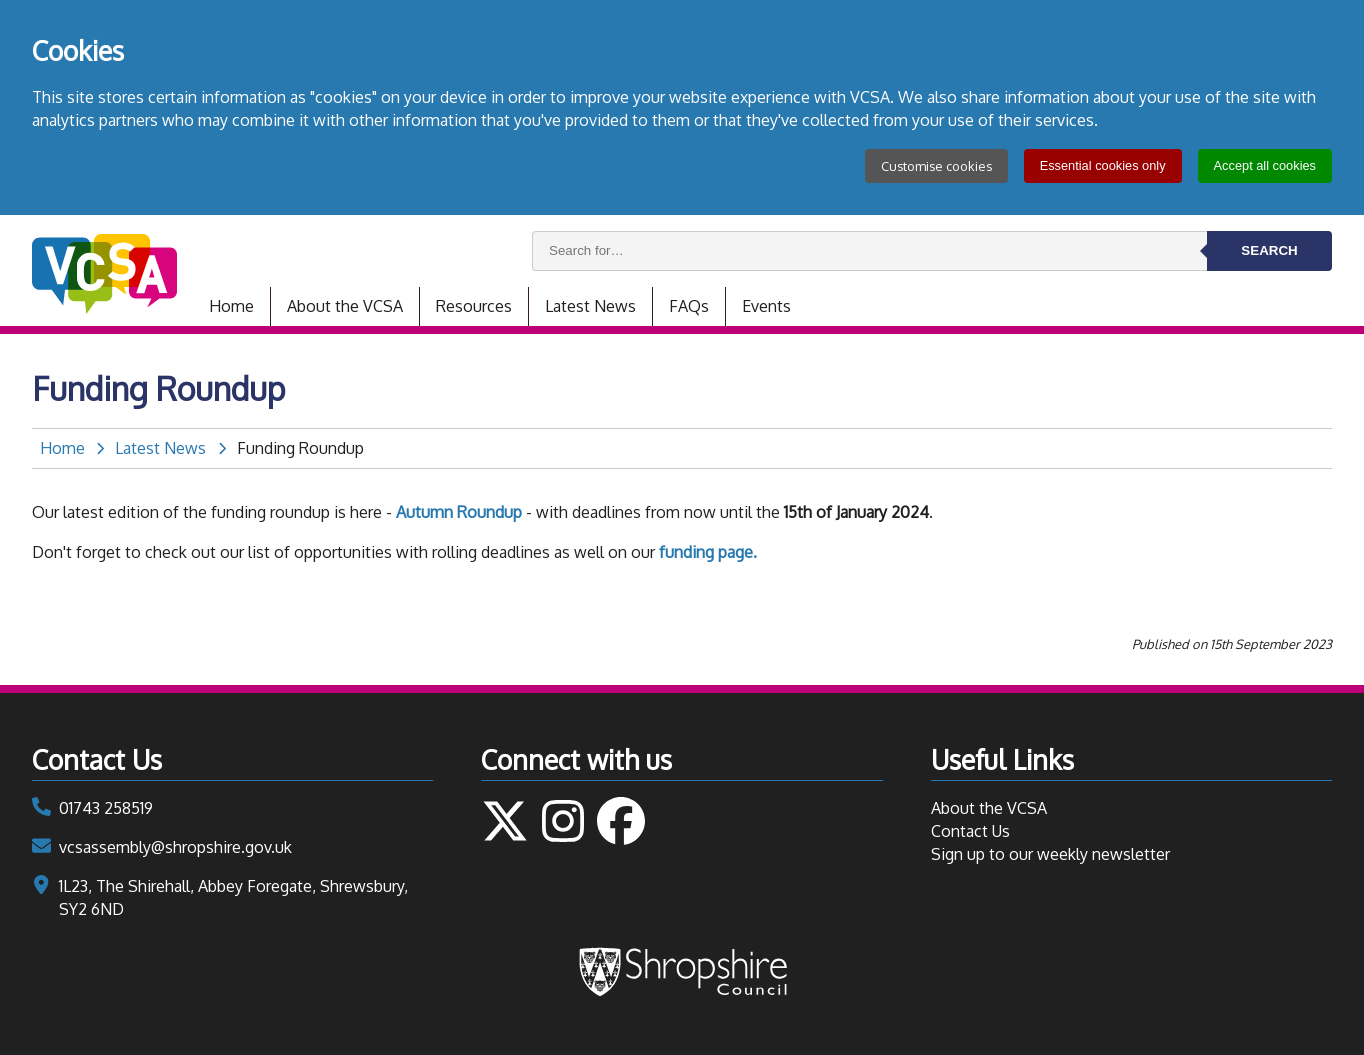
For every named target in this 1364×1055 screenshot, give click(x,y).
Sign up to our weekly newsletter (1050, 854)
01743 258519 (106, 808)
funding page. (708, 552)
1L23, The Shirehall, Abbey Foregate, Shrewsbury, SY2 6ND (233, 897)
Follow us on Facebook (621, 821)
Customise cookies (936, 166)
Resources (474, 306)
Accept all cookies (1265, 165)
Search (1269, 250)
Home (231, 306)
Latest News (590, 306)
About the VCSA (345, 306)
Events (766, 306)
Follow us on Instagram (563, 821)
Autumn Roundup (459, 512)
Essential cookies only (1103, 165)
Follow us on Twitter (505, 821)
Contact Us (970, 831)
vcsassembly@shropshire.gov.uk (175, 847)
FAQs (689, 306)
